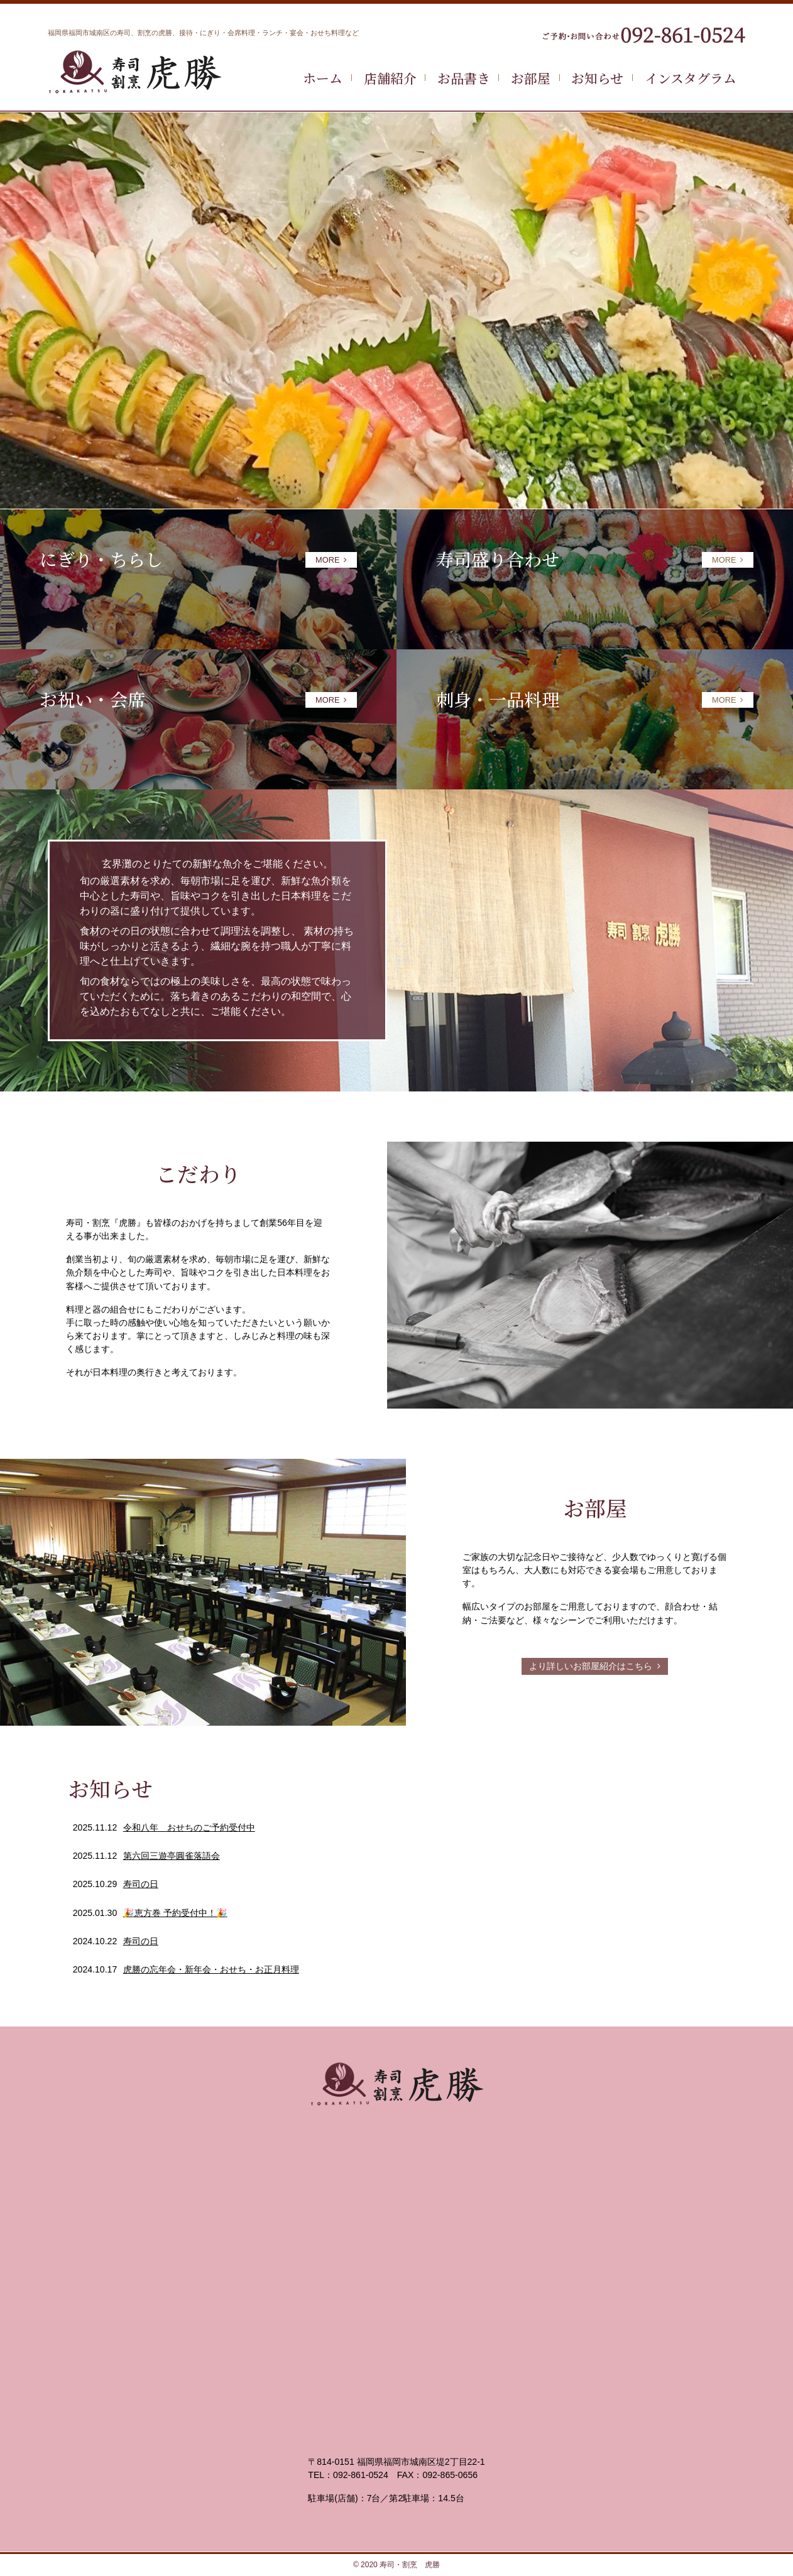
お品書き (463, 77)
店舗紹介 (390, 77)
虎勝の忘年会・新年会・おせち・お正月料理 (211, 1969)
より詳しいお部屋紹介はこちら (594, 1666)
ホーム (322, 77)
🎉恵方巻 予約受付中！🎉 (175, 1913)
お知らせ (597, 77)
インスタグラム (690, 77)
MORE (331, 560)
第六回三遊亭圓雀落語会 (171, 1856)
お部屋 (530, 77)
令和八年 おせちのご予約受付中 (189, 1827)
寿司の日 (140, 1884)
